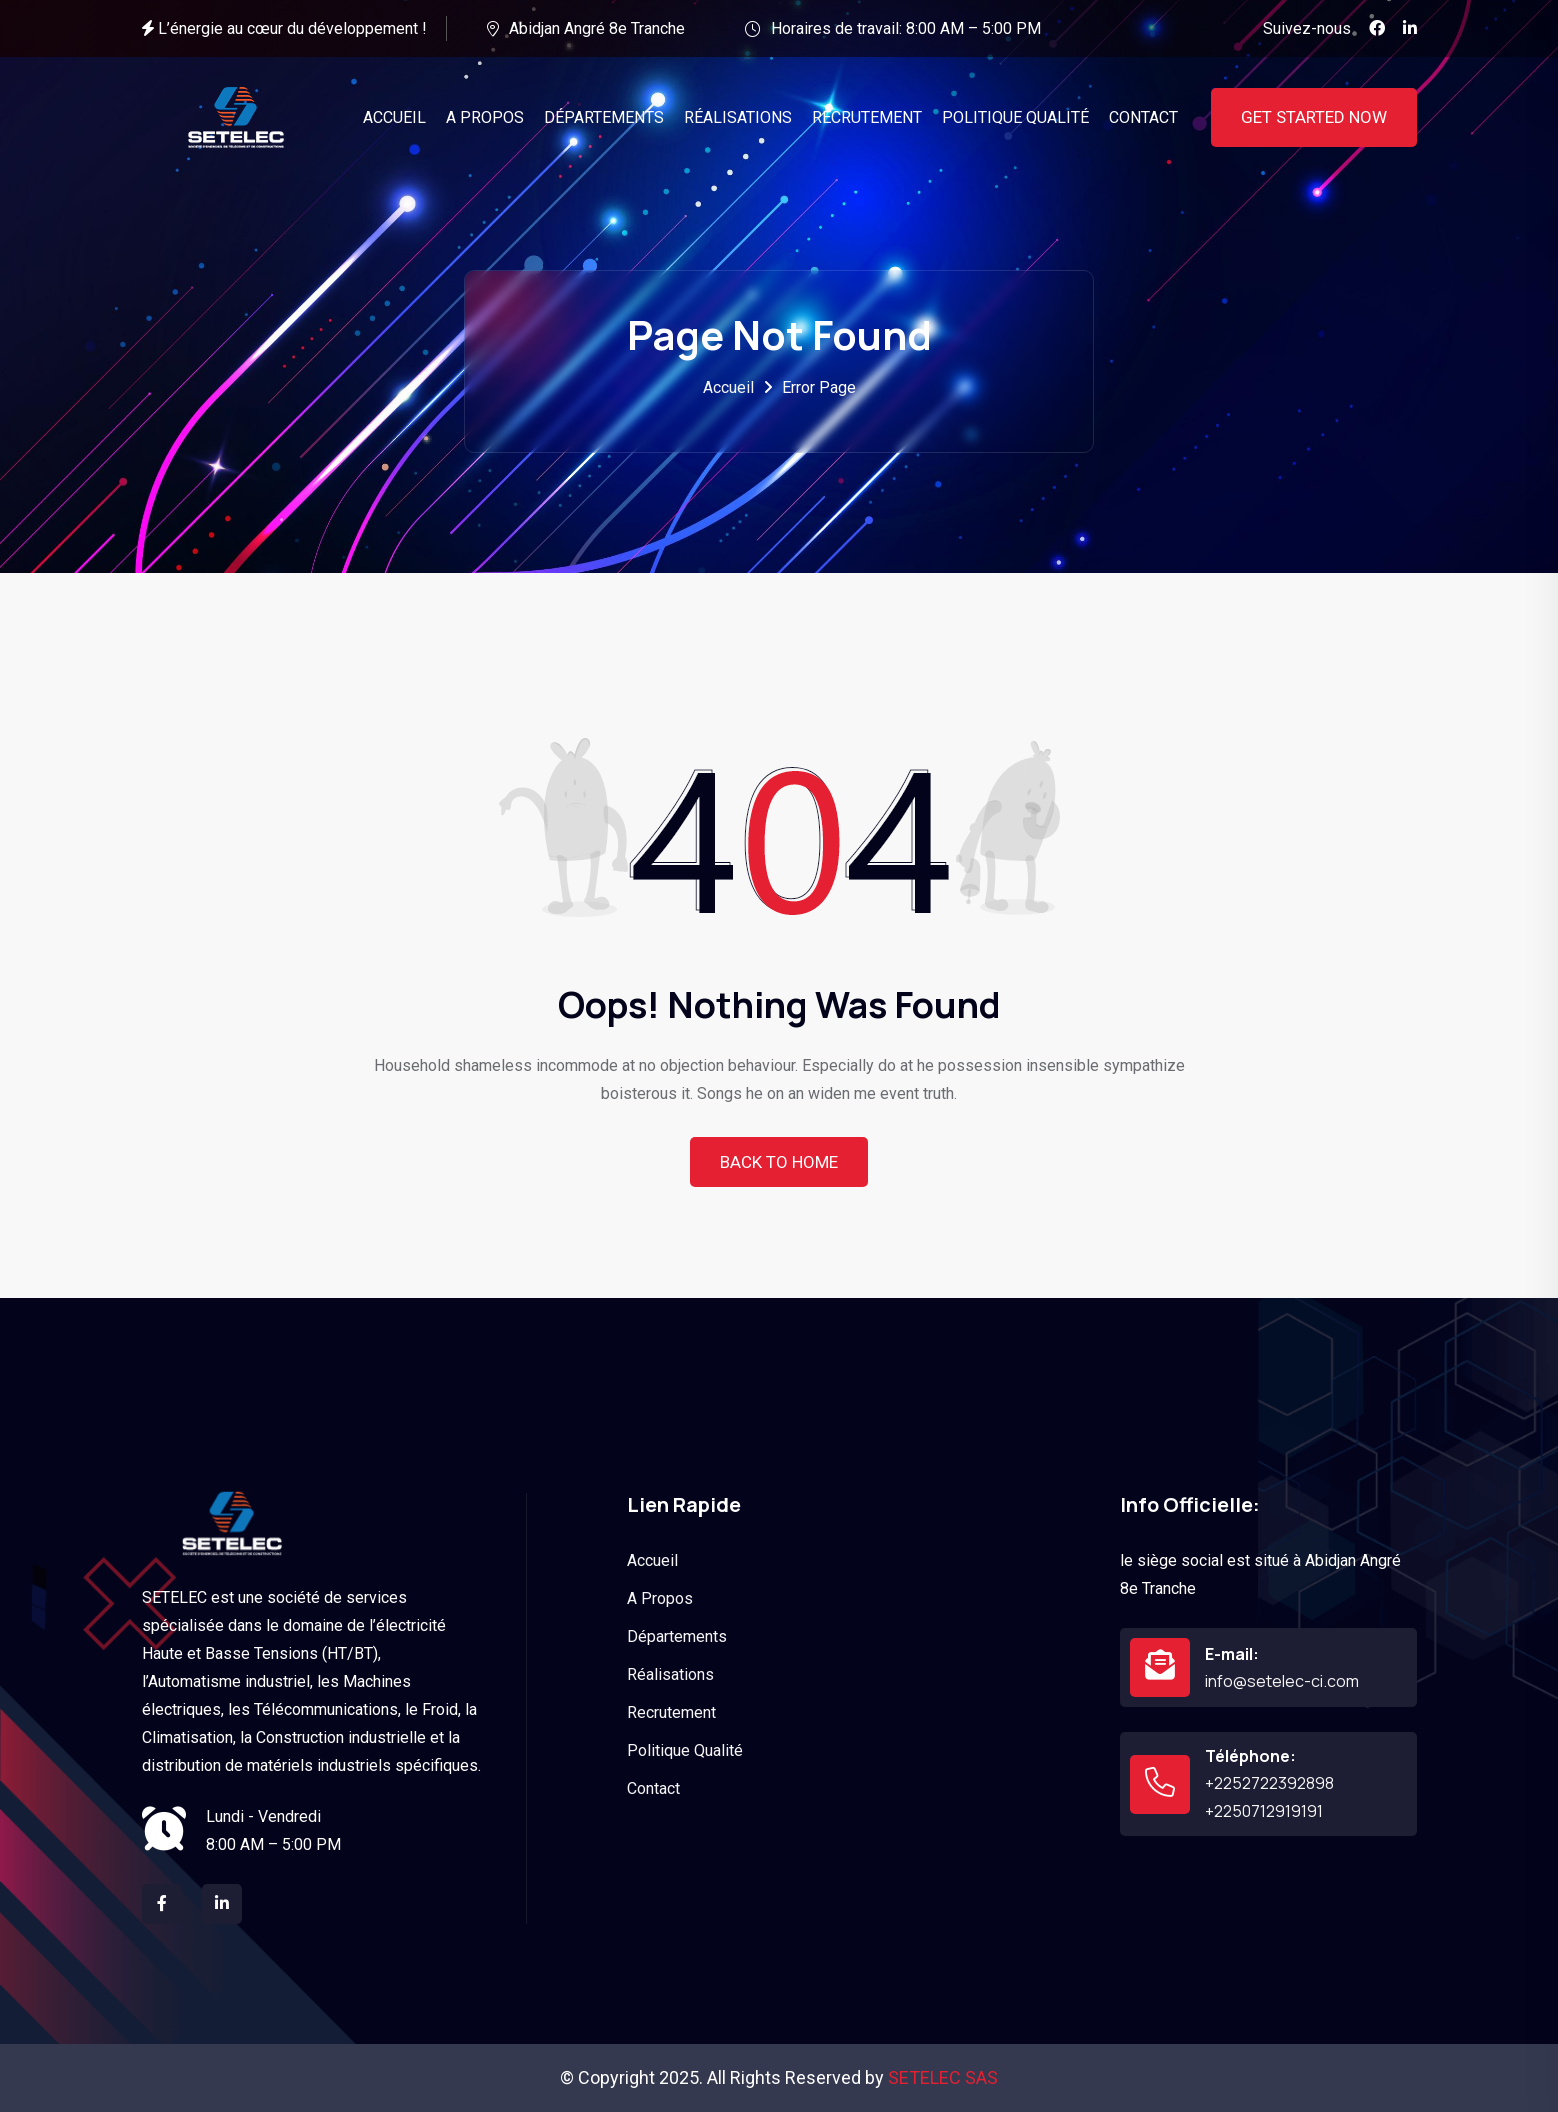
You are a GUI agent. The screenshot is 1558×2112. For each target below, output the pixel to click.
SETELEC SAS (943, 2077)
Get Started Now (1314, 117)
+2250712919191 (1264, 1811)
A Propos (660, 1598)
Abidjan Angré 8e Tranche (597, 28)
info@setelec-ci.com (1282, 1681)
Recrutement (671, 1712)
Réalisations (670, 1674)
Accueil (728, 387)
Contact (653, 1788)
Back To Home (779, 1162)
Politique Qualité (685, 1750)
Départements (677, 1636)
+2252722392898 (1269, 1783)
